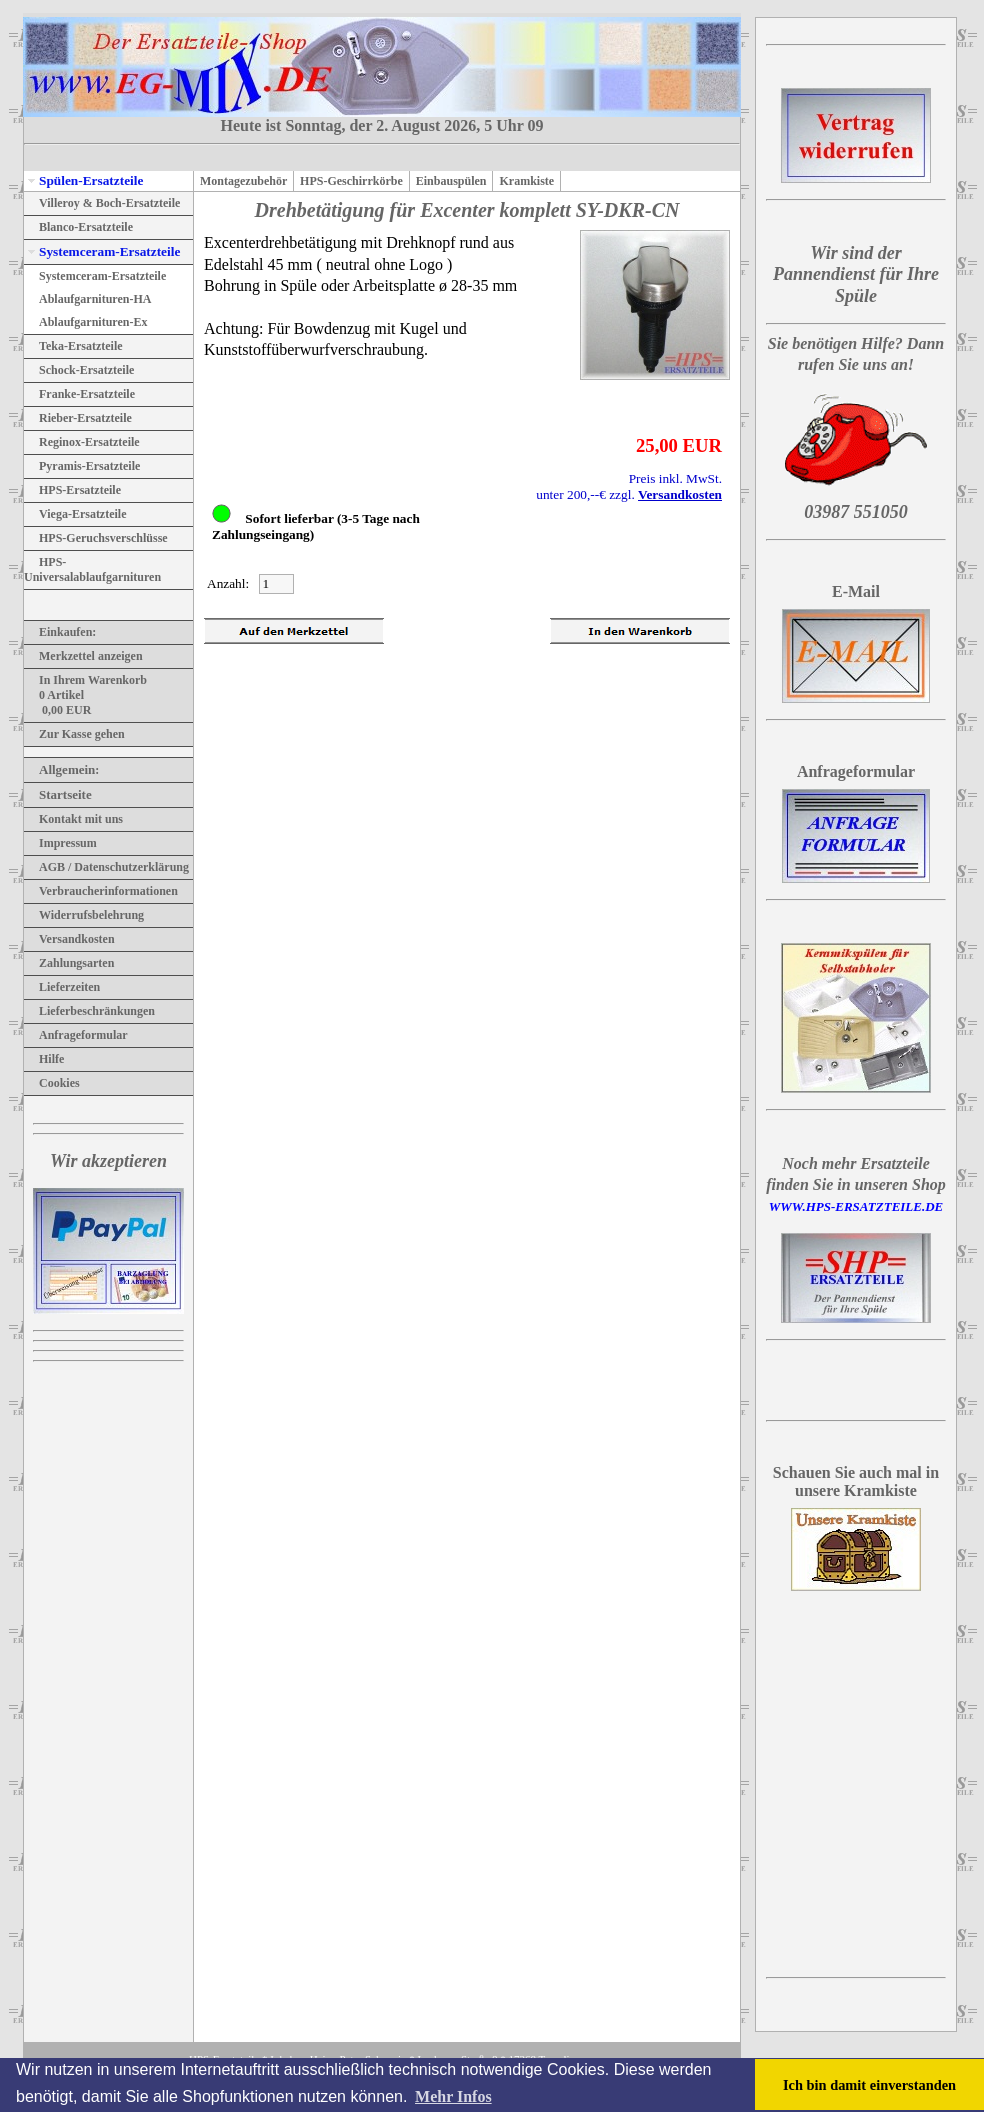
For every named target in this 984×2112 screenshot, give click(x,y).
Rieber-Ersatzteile (78, 418)
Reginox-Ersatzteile (82, 442)
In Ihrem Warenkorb (85, 680)
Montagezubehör (243, 181)
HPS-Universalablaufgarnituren (92, 569)
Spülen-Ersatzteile (83, 180)
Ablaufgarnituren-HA (87, 299)
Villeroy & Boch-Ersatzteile (102, 203)
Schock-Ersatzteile (79, 370)
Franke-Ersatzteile (79, 394)
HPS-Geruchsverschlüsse (96, 538)
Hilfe (44, 1059)
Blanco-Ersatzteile (78, 227)
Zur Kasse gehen (74, 734)
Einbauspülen (451, 181)
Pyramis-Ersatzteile (82, 466)
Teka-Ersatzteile (73, 346)
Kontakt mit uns (73, 819)
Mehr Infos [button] (453, 2096)
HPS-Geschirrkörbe (351, 181)
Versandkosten (69, 939)
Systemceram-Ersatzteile (102, 251)
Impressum (60, 843)
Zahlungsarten (69, 963)
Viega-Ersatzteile (75, 514)
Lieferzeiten (62, 987)
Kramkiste (526, 181)
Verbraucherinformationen (101, 891)
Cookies (52, 1083)
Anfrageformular (76, 1035)
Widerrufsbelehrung (84, 915)
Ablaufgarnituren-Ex (85, 322)
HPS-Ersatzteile (72, 490)
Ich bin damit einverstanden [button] (869, 2085)
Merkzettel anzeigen (83, 656)
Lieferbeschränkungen (89, 1011)
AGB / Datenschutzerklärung (106, 867)
